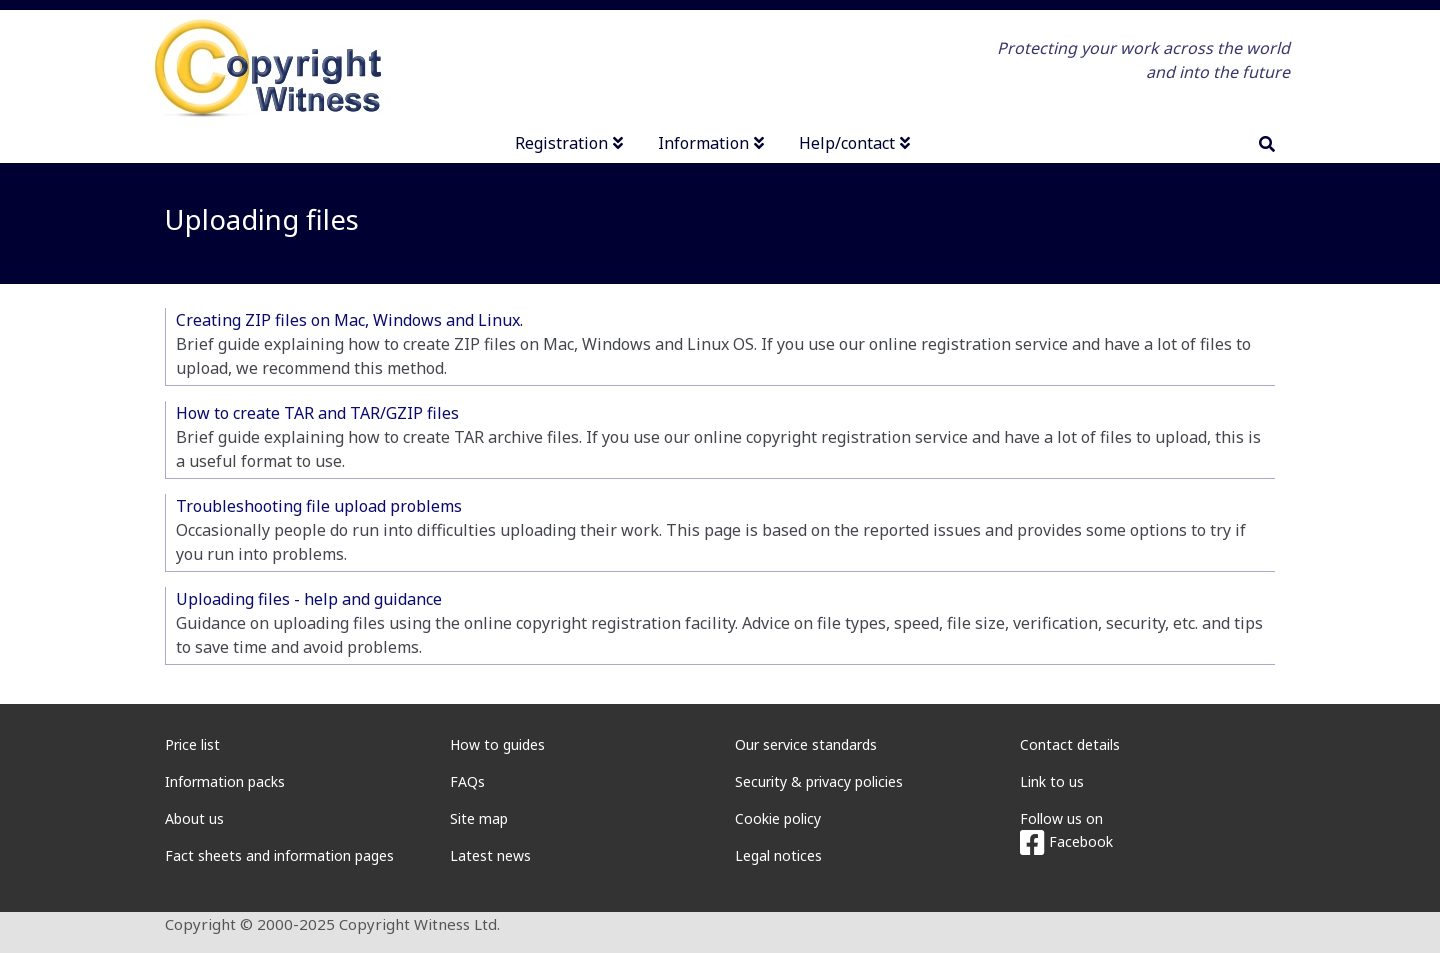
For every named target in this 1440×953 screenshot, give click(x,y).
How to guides (497, 744)
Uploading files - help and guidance (309, 599)
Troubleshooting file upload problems (319, 506)
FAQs (467, 781)
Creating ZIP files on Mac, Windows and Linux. (349, 320)
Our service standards (806, 744)
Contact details (1070, 744)
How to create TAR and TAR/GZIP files (317, 413)
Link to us (1052, 781)
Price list (192, 744)
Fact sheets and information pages (279, 855)
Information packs (225, 781)
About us (194, 818)
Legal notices (778, 855)
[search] (1267, 144)
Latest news (490, 855)
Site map (479, 818)
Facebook (1066, 841)
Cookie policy (778, 818)
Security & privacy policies (819, 781)
